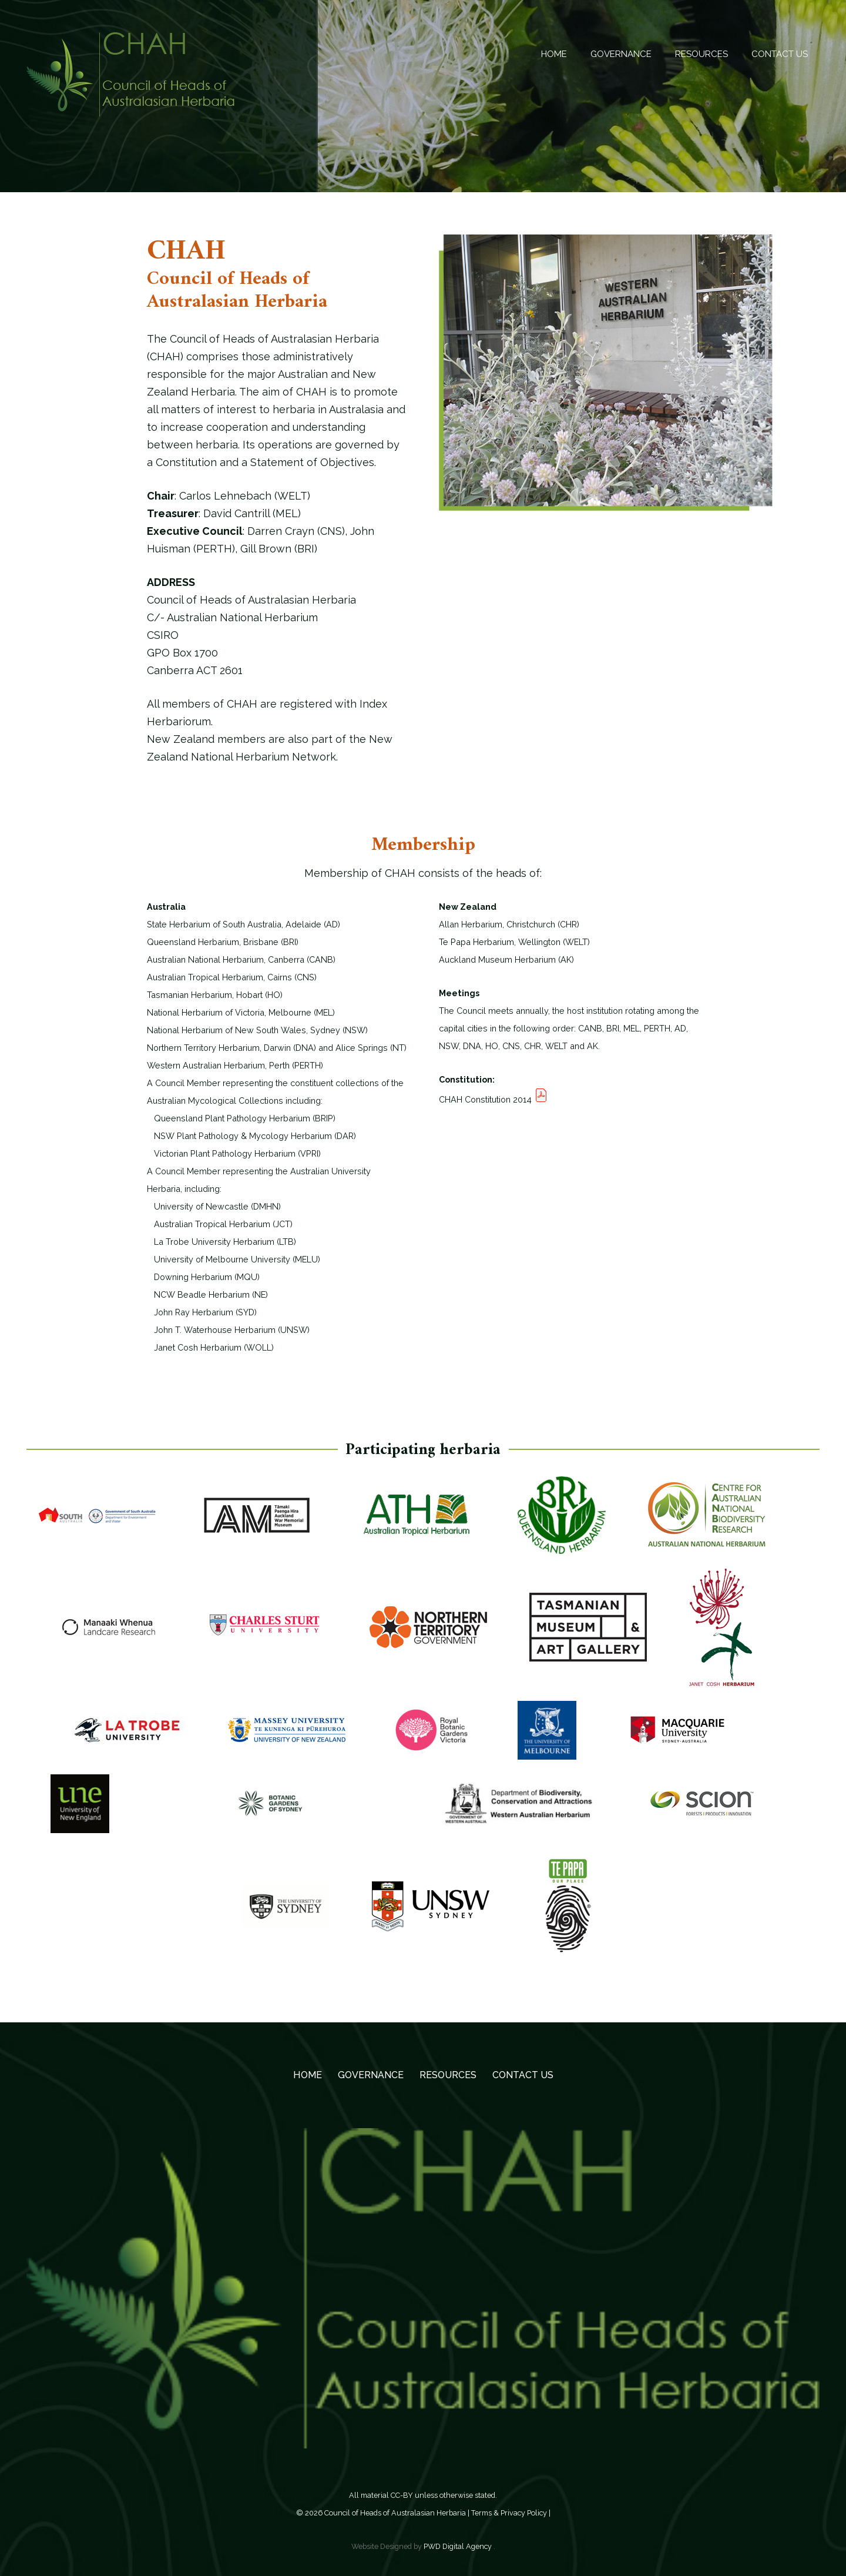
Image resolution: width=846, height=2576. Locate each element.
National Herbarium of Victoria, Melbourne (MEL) (241, 1012)
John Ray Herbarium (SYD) (202, 1312)
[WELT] (568, 1914)
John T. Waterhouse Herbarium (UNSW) (228, 1330)
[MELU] (547, 1737)
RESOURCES (447, 2075)
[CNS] (416, 1522)
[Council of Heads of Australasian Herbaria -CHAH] (130, 74)
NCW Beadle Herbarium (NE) (207, 1294)
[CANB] (707, 1522)
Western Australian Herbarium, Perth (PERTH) (235, 1065)
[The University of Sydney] (285, 1914)
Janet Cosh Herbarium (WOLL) (210, 1347)
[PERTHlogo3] (520, 1811)
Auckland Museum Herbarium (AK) (506, 959)
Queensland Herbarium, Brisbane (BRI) (222, 942)
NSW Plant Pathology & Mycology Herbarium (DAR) (251, 1136)
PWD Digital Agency (458, 2546)
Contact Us (522, 2075)
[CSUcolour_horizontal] (268, 1634)
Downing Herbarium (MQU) (203, 1277)
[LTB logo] (127, 1737)
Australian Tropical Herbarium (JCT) (220, 1224)
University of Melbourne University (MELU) (233, 1259)
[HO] (588, 1634)
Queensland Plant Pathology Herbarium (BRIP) (241, 1118)
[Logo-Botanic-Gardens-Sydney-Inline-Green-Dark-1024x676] (271, 1810)
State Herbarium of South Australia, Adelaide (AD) (243, 924)
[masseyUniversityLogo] (286, 1737)
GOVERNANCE (371, 2075)
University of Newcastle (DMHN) (214, 1206)
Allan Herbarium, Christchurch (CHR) (509, 924)
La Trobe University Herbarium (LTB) (221, 1242)
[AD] (97, 1522)
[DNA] (428, 1634)
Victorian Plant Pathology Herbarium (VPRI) (234, 1153)
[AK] (256, 1522)
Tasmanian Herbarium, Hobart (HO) (215, 995)
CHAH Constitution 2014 (493, 1099)
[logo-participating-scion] (702, 1810)
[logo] (430, 1913)
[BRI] (562, 1522)
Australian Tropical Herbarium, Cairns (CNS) (232, 977)
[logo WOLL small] (721, 1635)
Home (307, 2075)
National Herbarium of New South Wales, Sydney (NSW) (257, 1030)
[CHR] (108, 1634)
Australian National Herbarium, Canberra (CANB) (241, 959)
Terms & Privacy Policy (509, 2512)
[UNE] (80, 1811)
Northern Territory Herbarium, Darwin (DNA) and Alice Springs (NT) (277, 1048)
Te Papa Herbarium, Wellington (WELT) (514, 942)
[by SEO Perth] (677, 1737)
